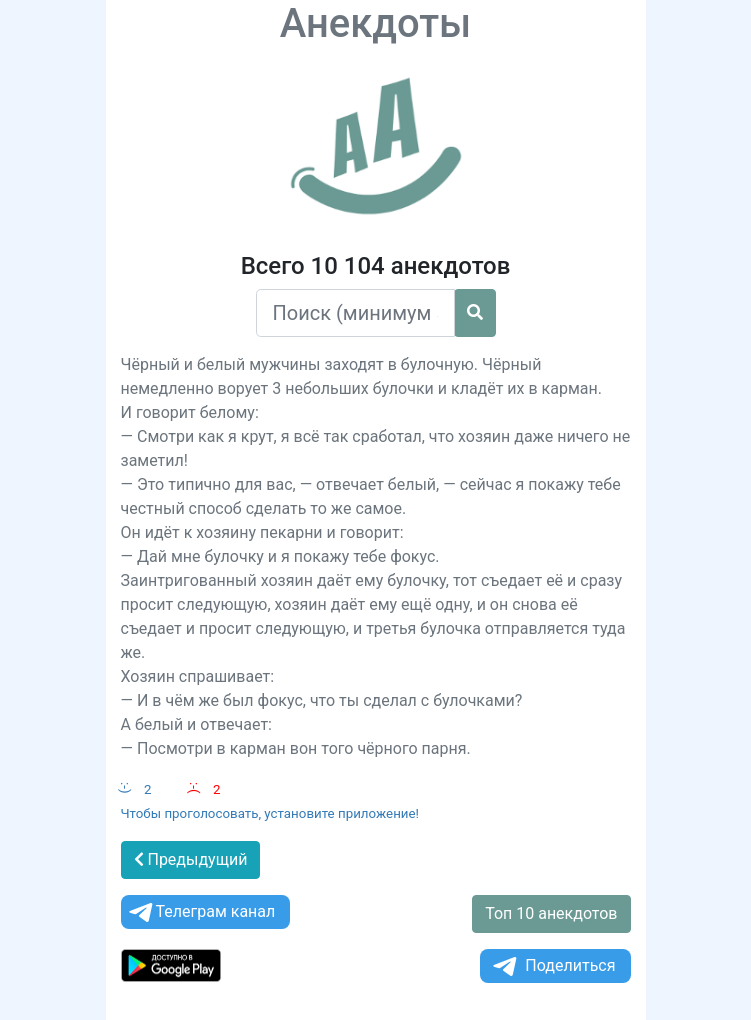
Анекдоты (376, 23)
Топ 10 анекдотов (551, 913)
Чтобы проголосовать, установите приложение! (270, 813)
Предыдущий (191, 859)
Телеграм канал (201, 912)
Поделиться (552, 966)
